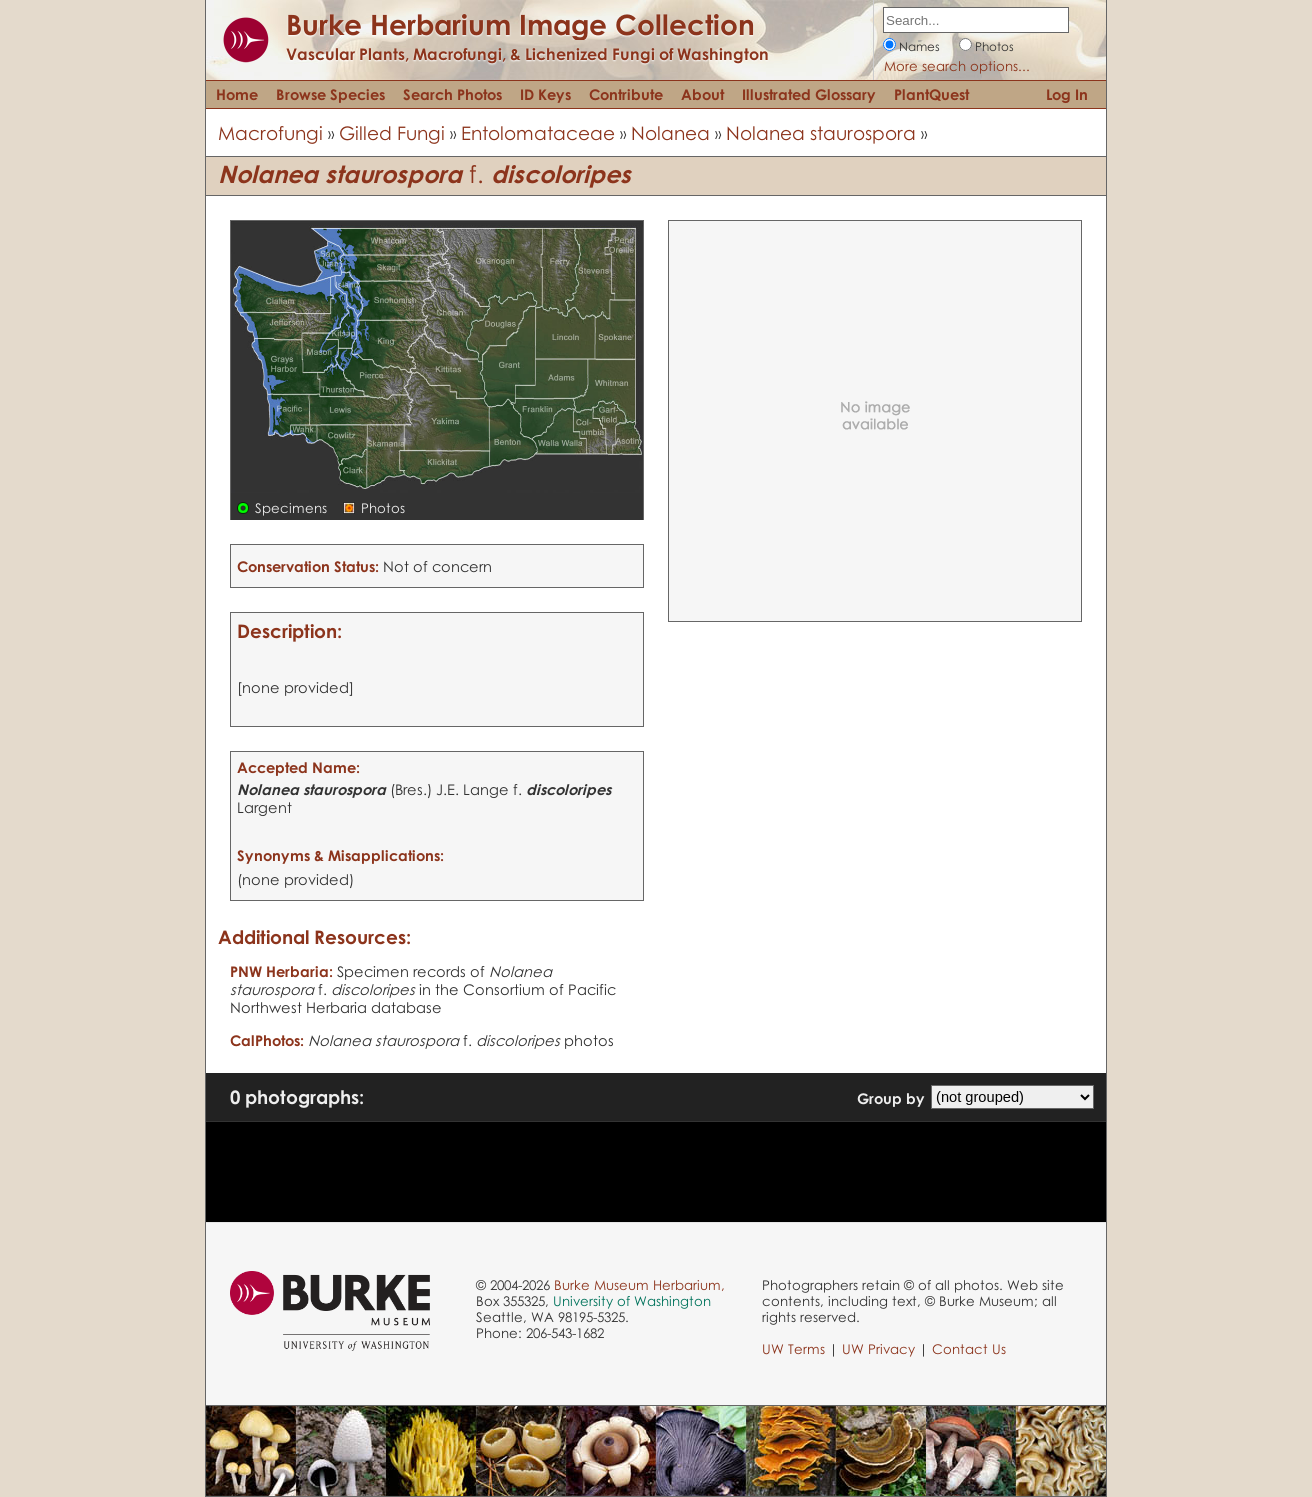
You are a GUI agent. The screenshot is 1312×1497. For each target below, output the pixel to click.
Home (237, 94)
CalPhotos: (267, 1040)
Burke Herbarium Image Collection (520, 24)
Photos (994, 46)
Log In (1067, 94)
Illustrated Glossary (809, 94)
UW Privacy (878, 1349)
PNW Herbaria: (281, 971)
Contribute (626, 94)
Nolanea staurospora (821, 132)
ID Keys (545, 94)
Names (919, 46)
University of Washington (632, 1301)
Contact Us (969, 1349)
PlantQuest (931, 94)
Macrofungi (270, 132)
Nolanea (670, 132)
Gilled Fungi (392, 132)
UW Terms (793, 1349)
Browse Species (330, 94)
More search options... (957, 66)
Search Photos (452, 94)
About (702, 94)
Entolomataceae (538, 132)
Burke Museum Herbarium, (639, 1285)
